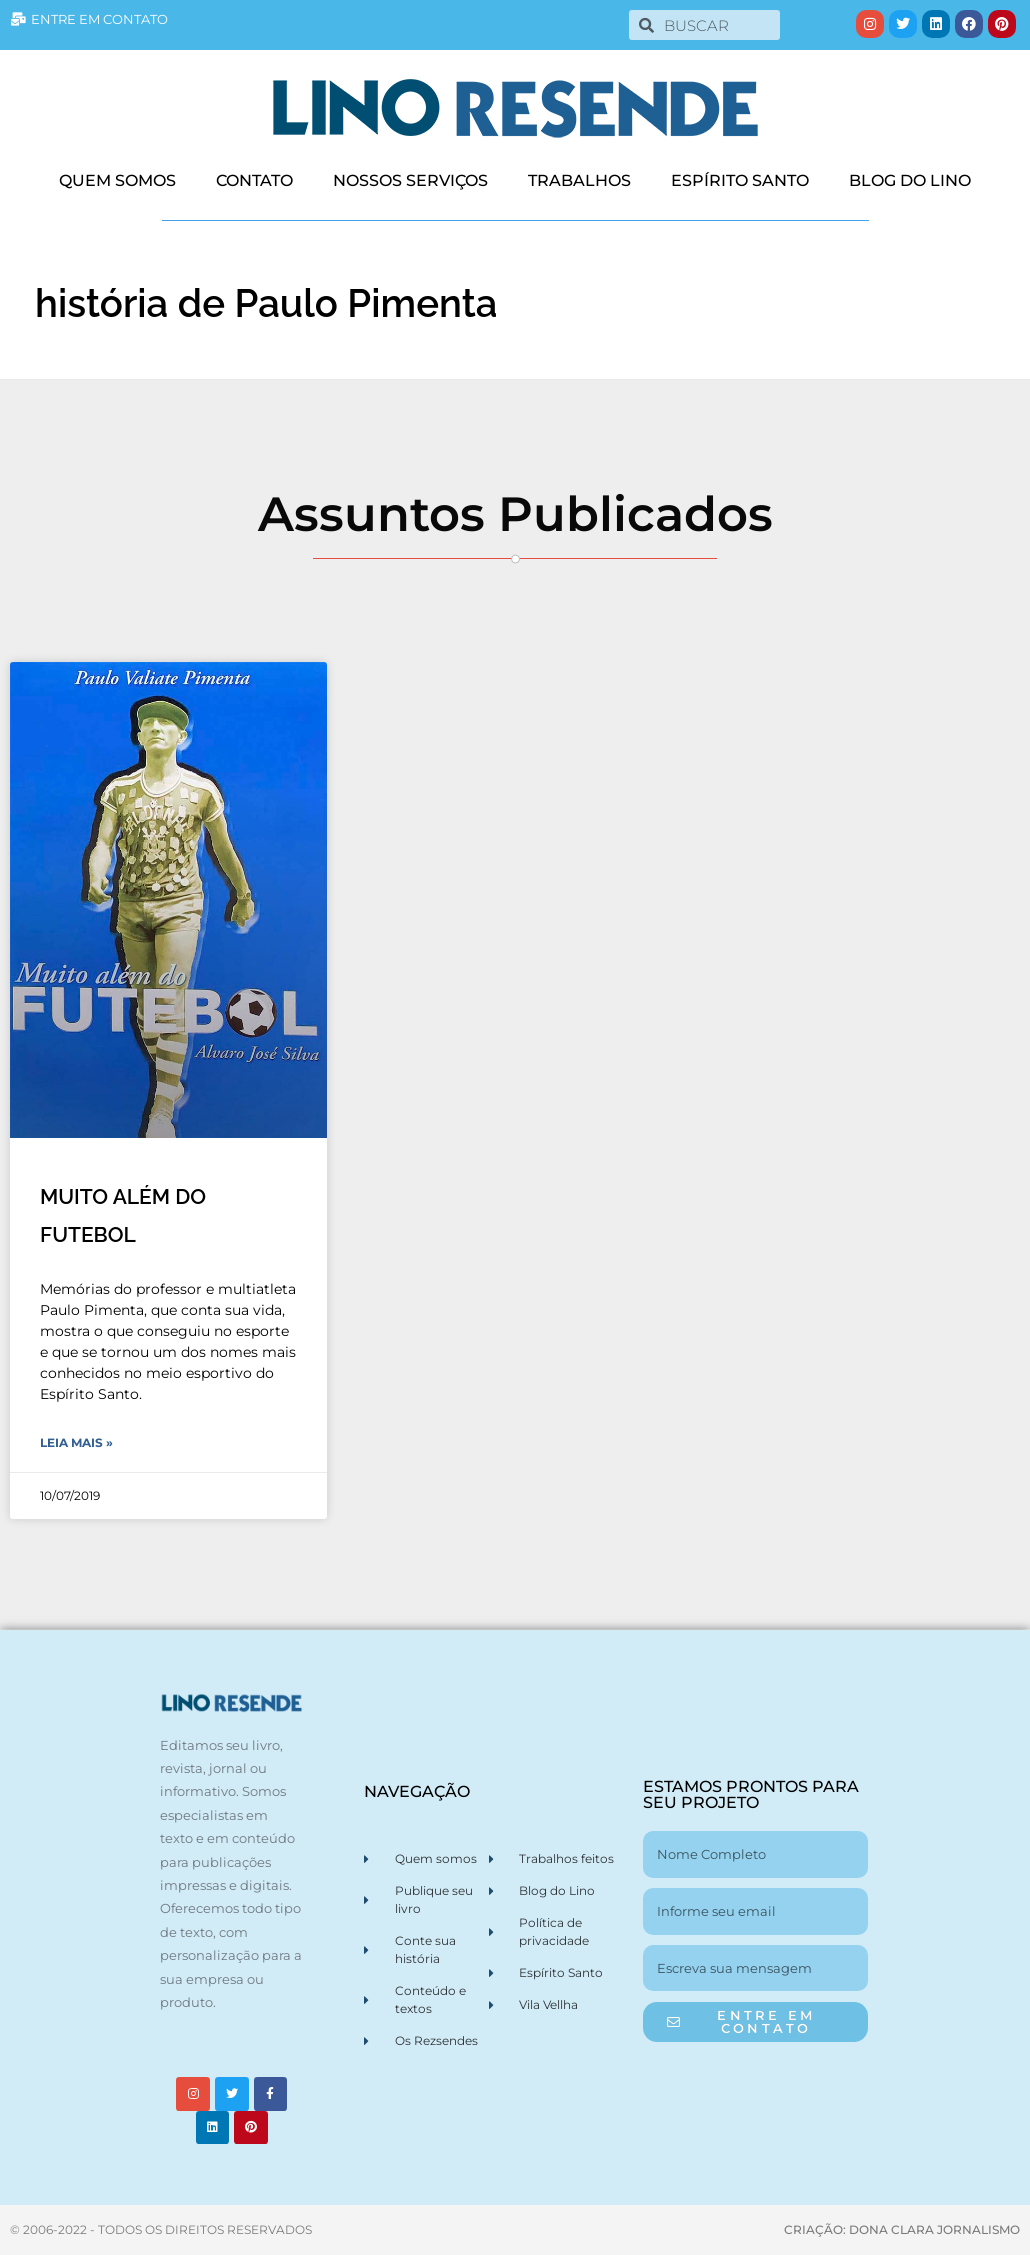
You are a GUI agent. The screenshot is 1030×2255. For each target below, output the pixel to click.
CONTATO (254, 180)
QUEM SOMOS (117, 180)
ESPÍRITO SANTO (740, 180)
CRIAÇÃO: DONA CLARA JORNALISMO (902, 2229)
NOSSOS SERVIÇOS (410, 180)
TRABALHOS (579, 180)
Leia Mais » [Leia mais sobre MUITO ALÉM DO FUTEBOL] (76, 1442)
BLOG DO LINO (910, 180)
